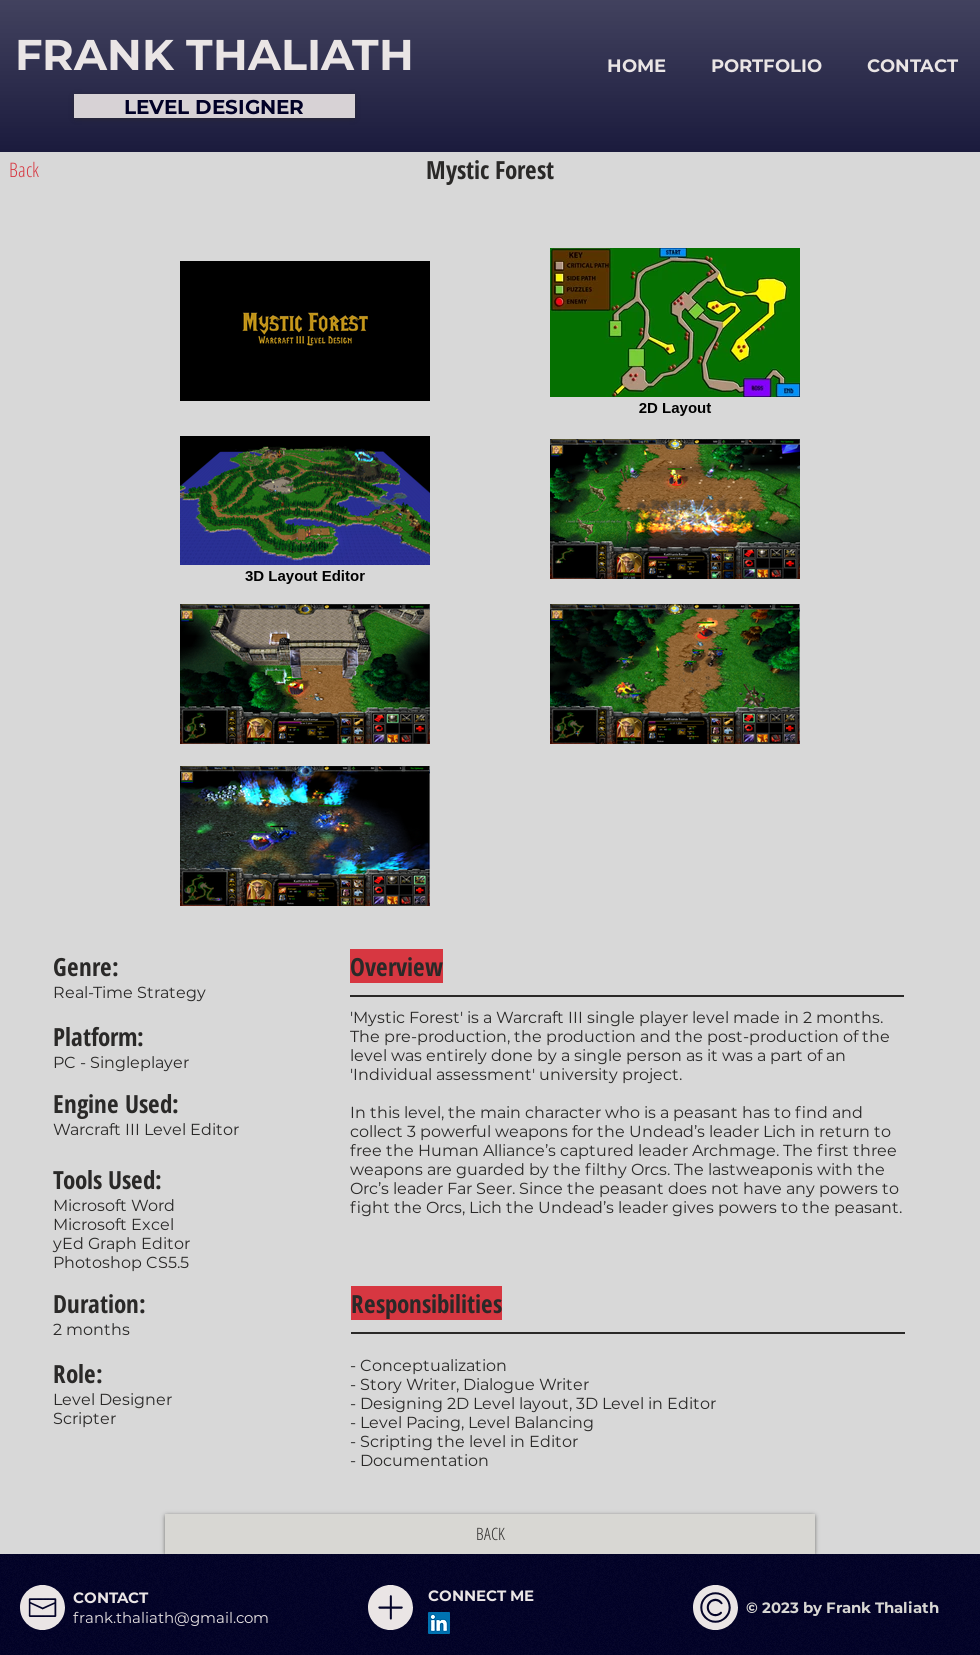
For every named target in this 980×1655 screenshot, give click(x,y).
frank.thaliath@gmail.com (171, 1617)
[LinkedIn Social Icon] (439, 1623)
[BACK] (490, 1534)
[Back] (24, 170)
